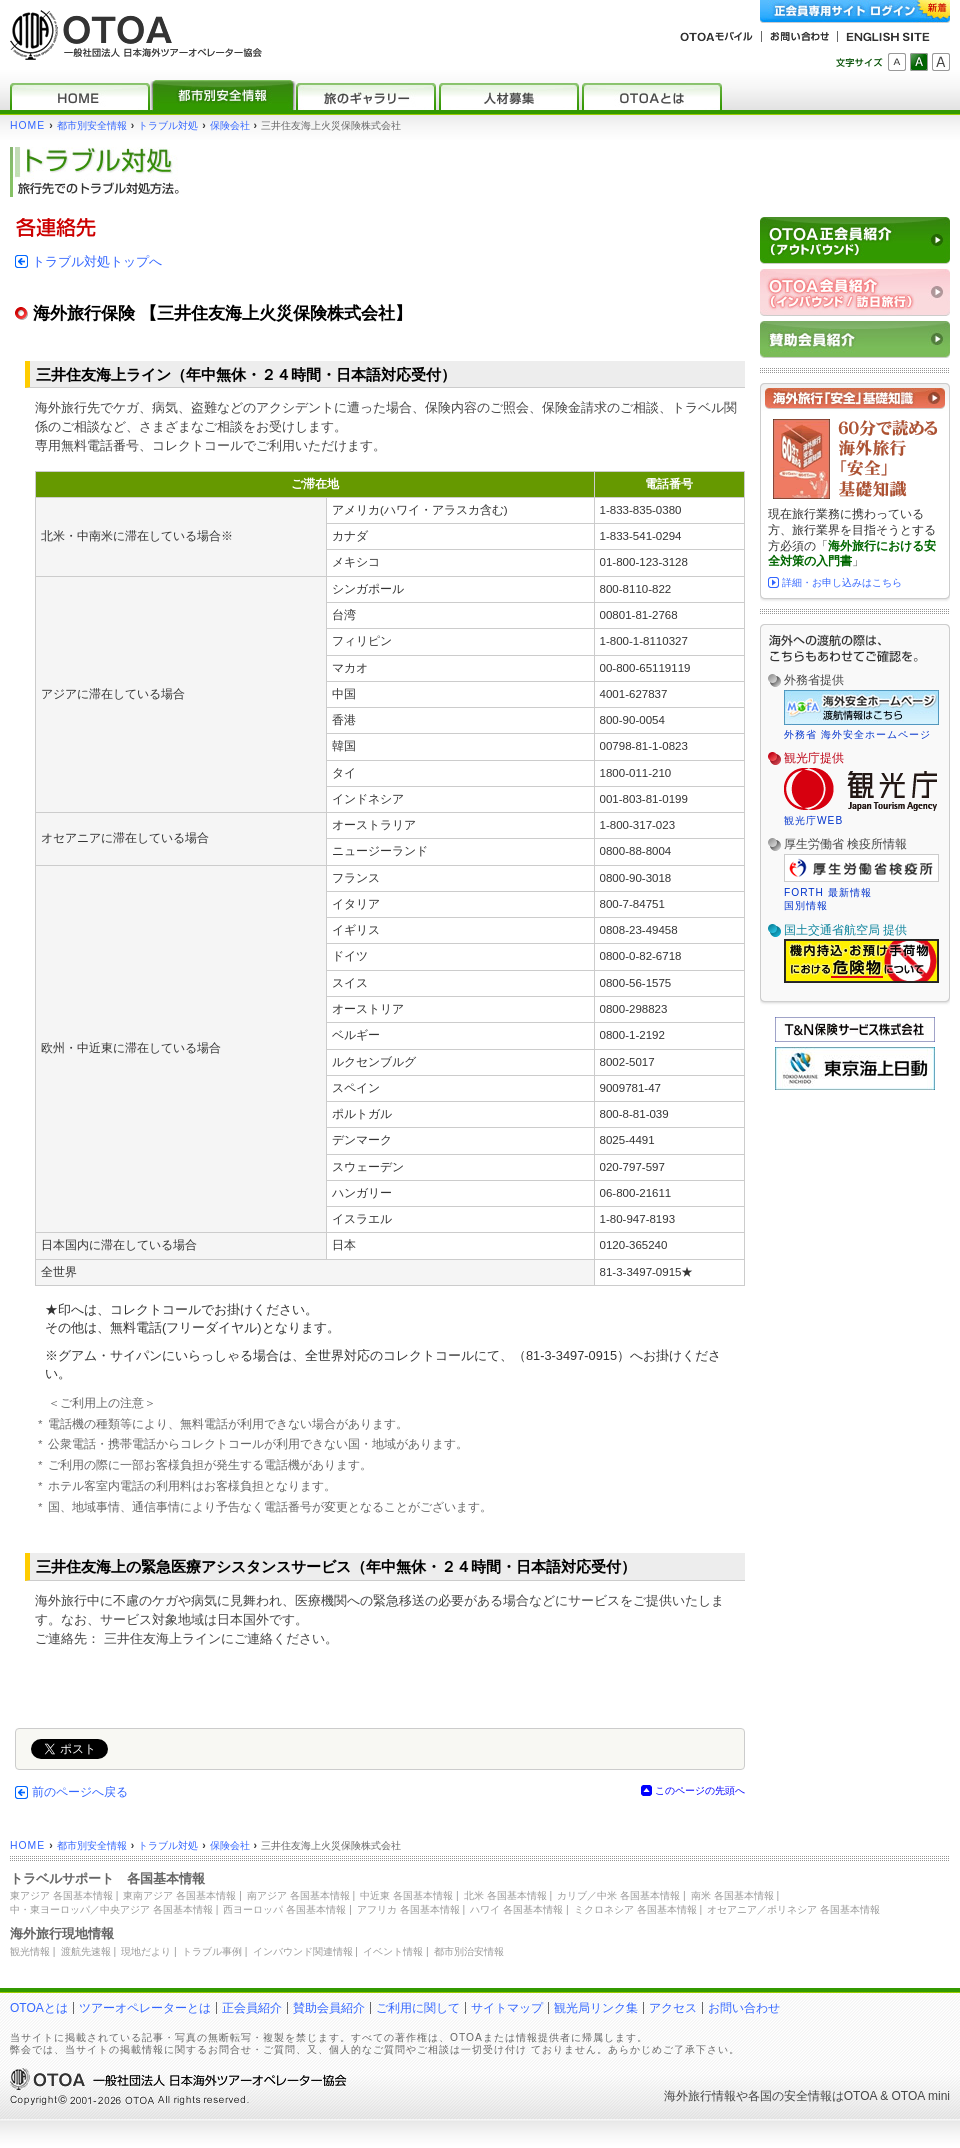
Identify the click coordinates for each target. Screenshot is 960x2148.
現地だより (146, 1951)
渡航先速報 (86, 1951)
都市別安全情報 (92, 125)
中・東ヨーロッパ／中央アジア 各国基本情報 (111, 1909)
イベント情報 (393, 1951)
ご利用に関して (418, 2008)
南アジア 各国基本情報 (298, 1895)
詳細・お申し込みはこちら (842, 582)
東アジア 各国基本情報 (61, 1895)
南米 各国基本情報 (732, 1895)
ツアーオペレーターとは (145, 2008)
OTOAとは (39, 2008)
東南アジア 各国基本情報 (179, 1895)
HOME (27, 125)
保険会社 (230, 125)
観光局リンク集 (596, 2008)
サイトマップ (507, 2008)
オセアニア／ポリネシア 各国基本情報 (793, 1909)
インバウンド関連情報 (303, 1951)
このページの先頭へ (700, 1790)
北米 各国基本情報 (505, 1895)
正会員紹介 (252, 2008)
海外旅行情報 (700, 2096)
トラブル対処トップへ (97, 261)
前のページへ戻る (80, 1792)
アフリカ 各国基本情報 (408, 1909)
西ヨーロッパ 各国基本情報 (284, 1909)
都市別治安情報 (469, 1951)
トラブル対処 (168, 125)
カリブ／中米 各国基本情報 (618, 1895)
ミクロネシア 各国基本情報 (635, 1909)
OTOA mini (921, 2096)
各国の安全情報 (790, 2096)
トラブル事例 (212, 1951)
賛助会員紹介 (329, 2008)
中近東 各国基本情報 (406, 1895)
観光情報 (30, 1951)
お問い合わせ (744, 2008)
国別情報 (806, 905)
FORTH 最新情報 (828, 892)
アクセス (673, 2008)
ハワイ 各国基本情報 (516, 1909)
